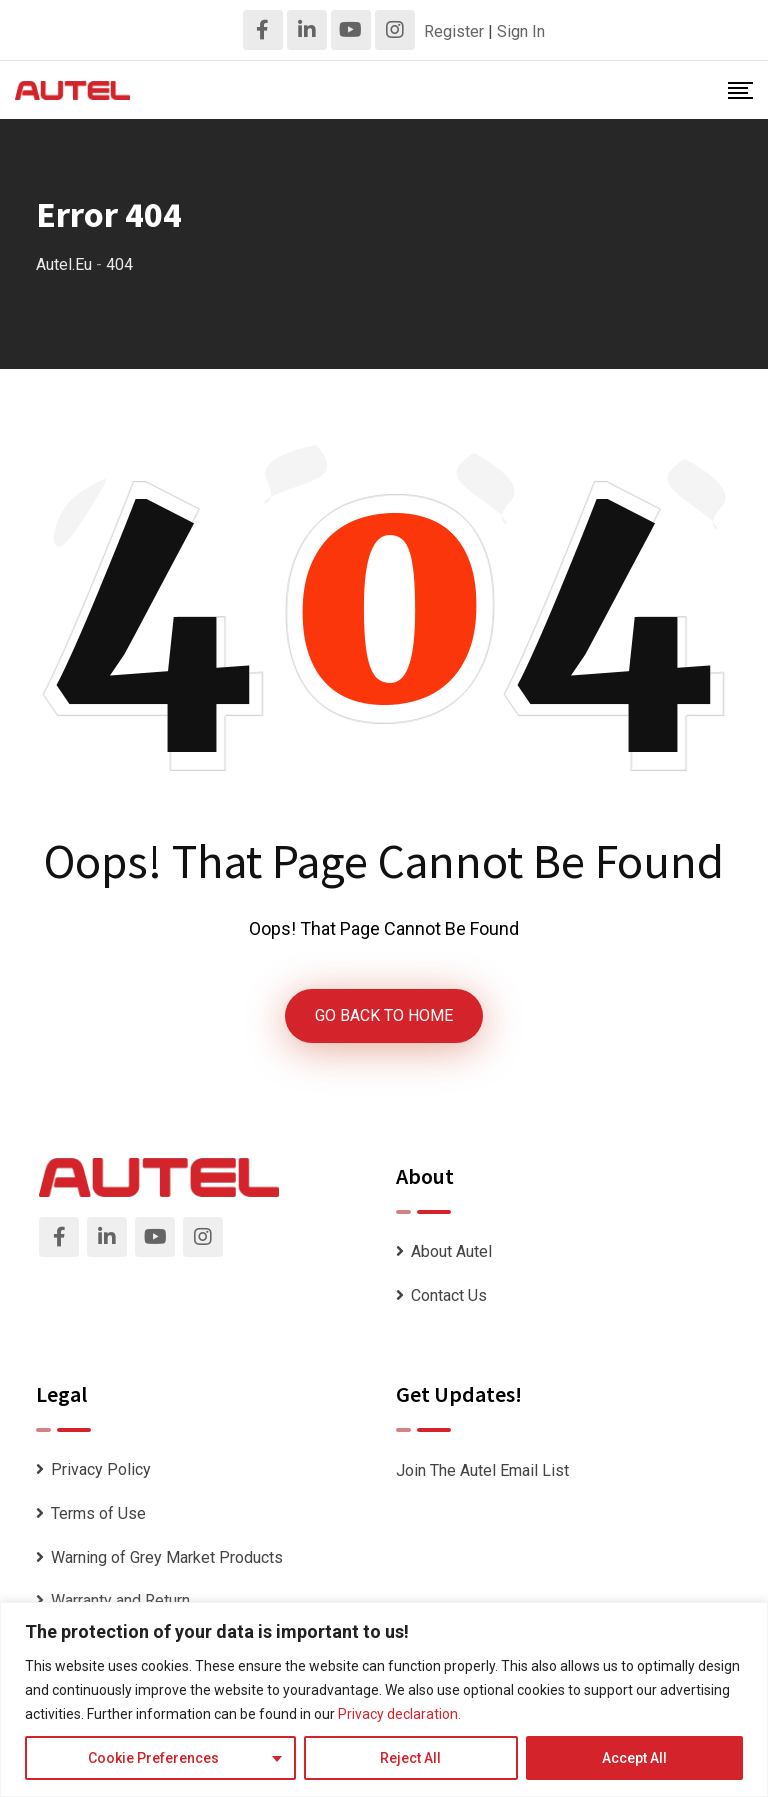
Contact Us (449, 1295)
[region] (384, 1699)
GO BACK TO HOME (384, 1015)
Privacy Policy (101, 1469)
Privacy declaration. (399, 1714)
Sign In (521, 31)
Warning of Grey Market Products (167, 1557)
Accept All (634, 1758)
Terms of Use (98, 1513)
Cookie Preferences (153, 1758)
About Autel (451, 1251)
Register (454, 31)
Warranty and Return (120, 1600)
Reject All (410, 1758)
